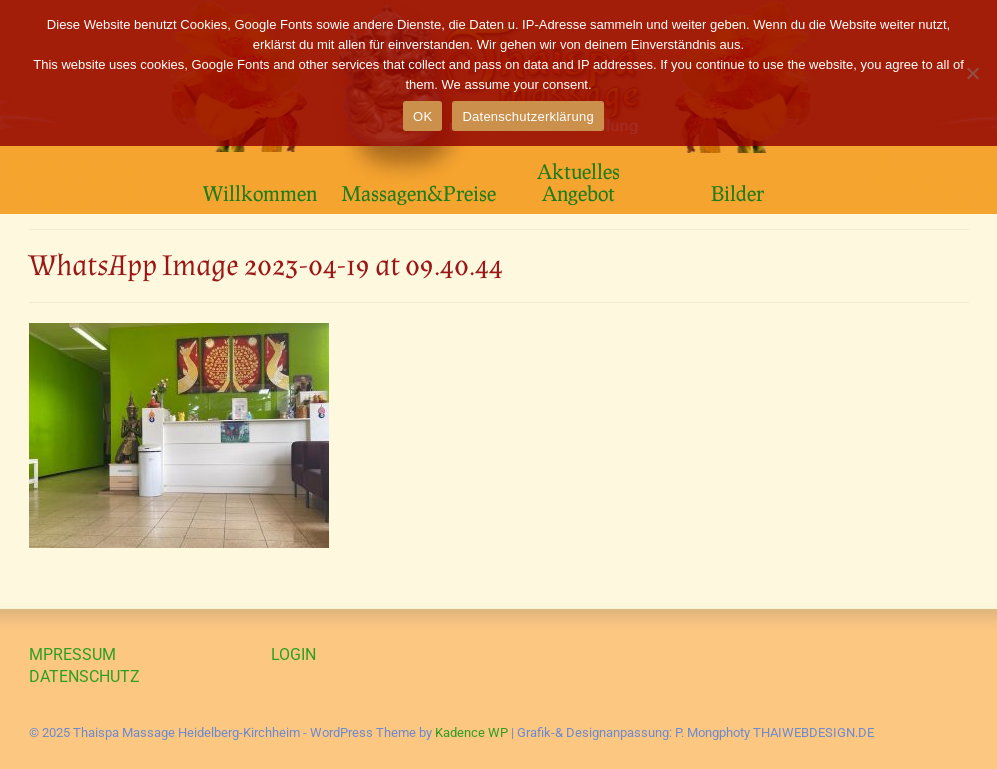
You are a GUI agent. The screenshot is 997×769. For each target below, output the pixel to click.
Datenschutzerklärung (527, 116)
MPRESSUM (72, 654)
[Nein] (972, 73)
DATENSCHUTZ (84, 676)
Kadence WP (471, 732)
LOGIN (293, 654)
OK (422, 116)
